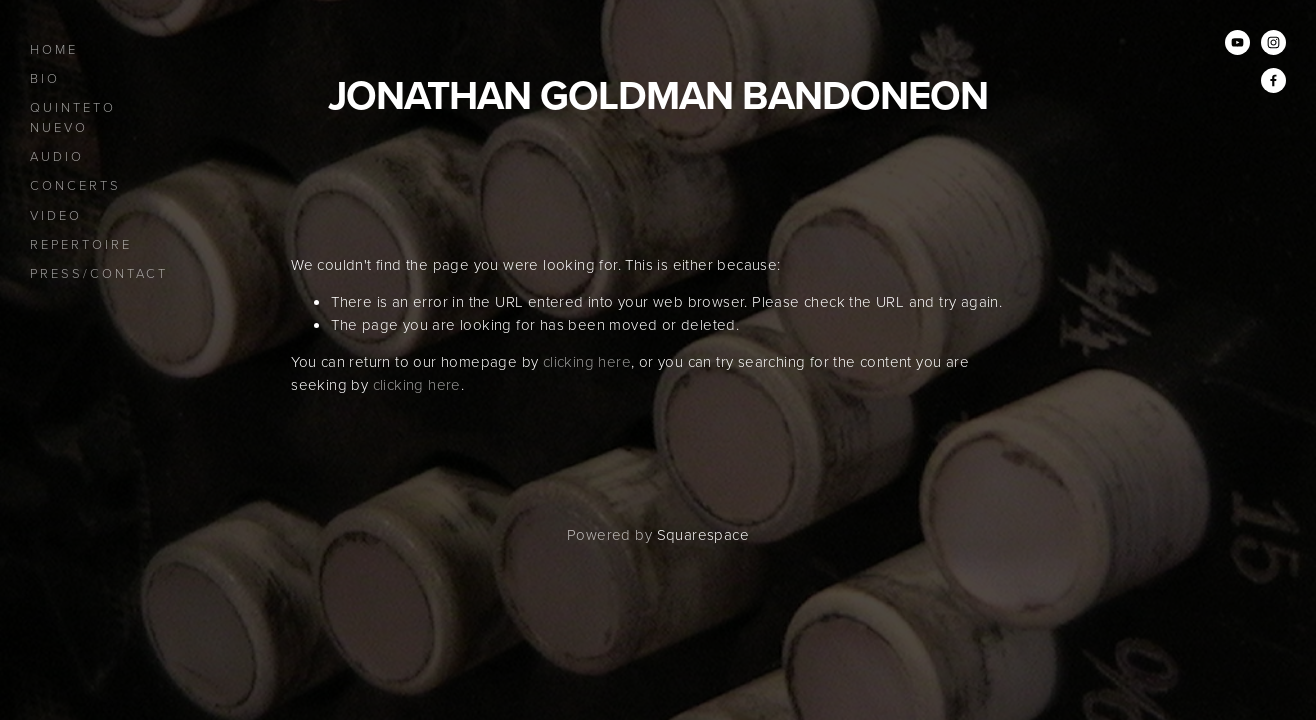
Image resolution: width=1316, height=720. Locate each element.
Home (54, 49)
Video (56, 215)
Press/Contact (99, 273)
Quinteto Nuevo (73, 117)
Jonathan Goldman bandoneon (658, 95)
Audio (57, 156)
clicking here (587, 361)
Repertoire (81, 244)
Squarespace (703, 534)
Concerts (75, 185)
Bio (45, 78)
